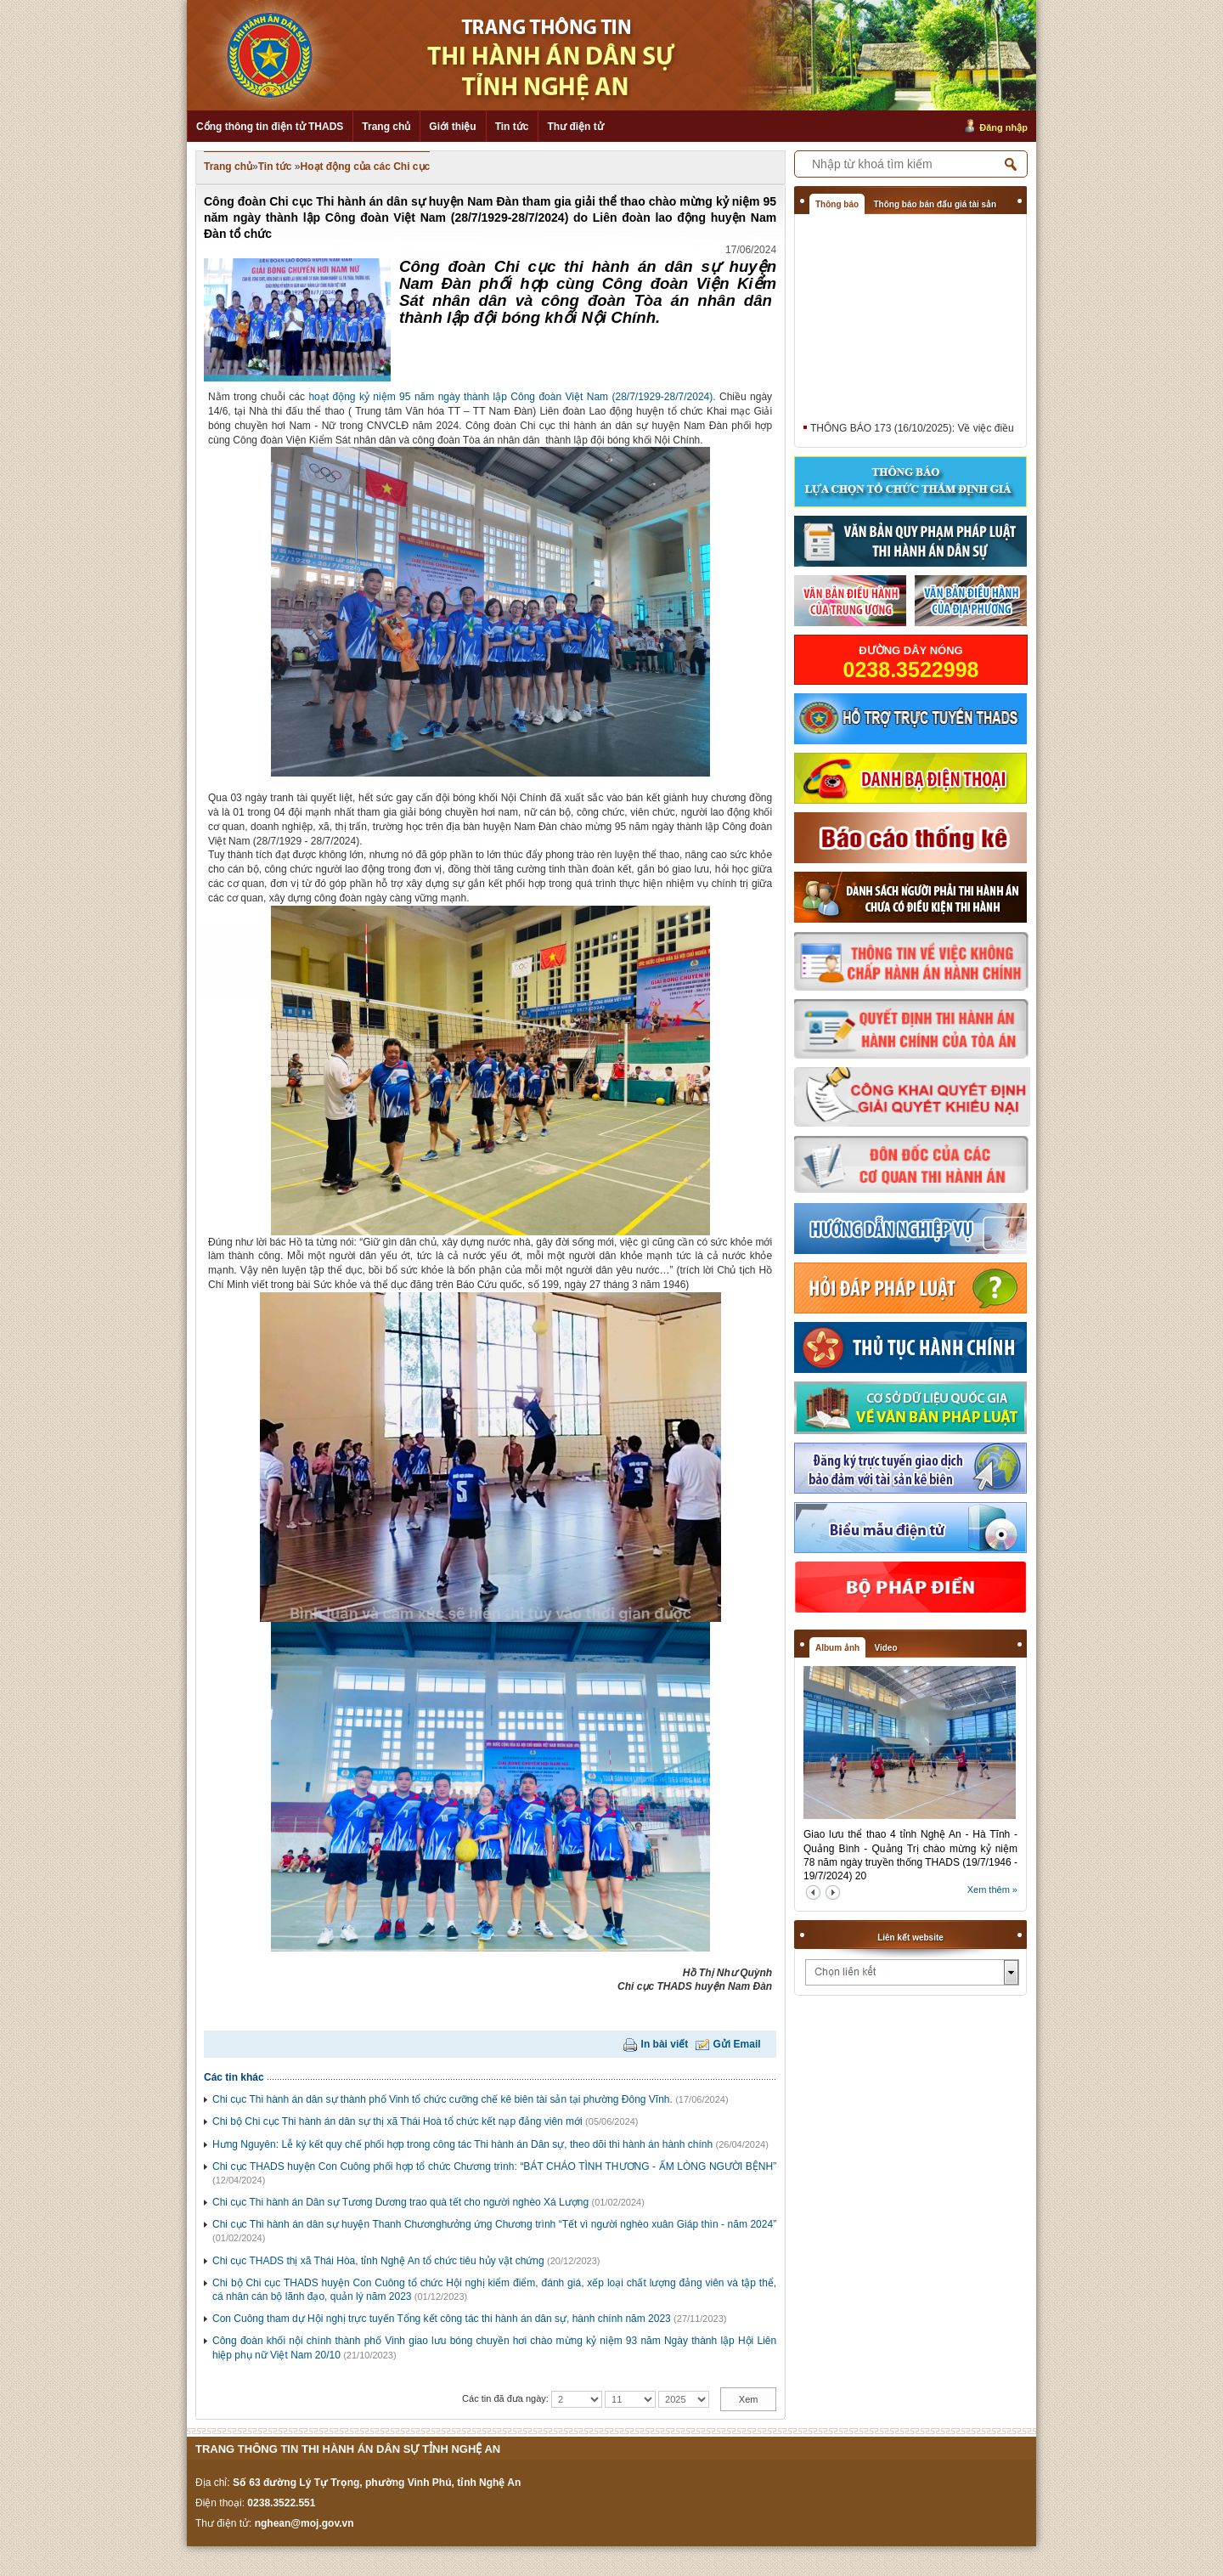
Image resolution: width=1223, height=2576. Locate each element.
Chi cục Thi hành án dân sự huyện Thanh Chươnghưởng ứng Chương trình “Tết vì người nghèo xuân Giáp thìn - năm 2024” (494, 2224)
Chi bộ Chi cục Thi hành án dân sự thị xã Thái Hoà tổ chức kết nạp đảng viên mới (397, 2121)
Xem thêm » (992, 1889)
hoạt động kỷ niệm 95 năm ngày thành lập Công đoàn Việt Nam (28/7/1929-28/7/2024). (513, 397)
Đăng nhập (1003, 127)
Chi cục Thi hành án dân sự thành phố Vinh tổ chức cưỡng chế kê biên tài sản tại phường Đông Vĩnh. (442, 2099)
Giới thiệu (452, 127)
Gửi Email (737, 2044)
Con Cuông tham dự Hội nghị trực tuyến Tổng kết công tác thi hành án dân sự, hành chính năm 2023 (441, 2319)
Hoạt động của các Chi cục (366, 166)
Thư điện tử (575, 127)
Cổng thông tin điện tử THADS (269, 127)
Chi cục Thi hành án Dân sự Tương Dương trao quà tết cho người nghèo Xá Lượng (400, 2202)
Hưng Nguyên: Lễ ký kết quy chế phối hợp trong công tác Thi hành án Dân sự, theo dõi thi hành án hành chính (462, 2144)
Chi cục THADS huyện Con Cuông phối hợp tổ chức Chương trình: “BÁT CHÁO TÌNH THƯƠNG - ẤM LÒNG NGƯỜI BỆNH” (494, 2166)
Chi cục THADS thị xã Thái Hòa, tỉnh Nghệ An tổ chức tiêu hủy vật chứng (378, 2261)
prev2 (813, 1892)
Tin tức (512, 127)
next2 (833, 1892)
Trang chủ (386, 127)
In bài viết (665, 2044)
